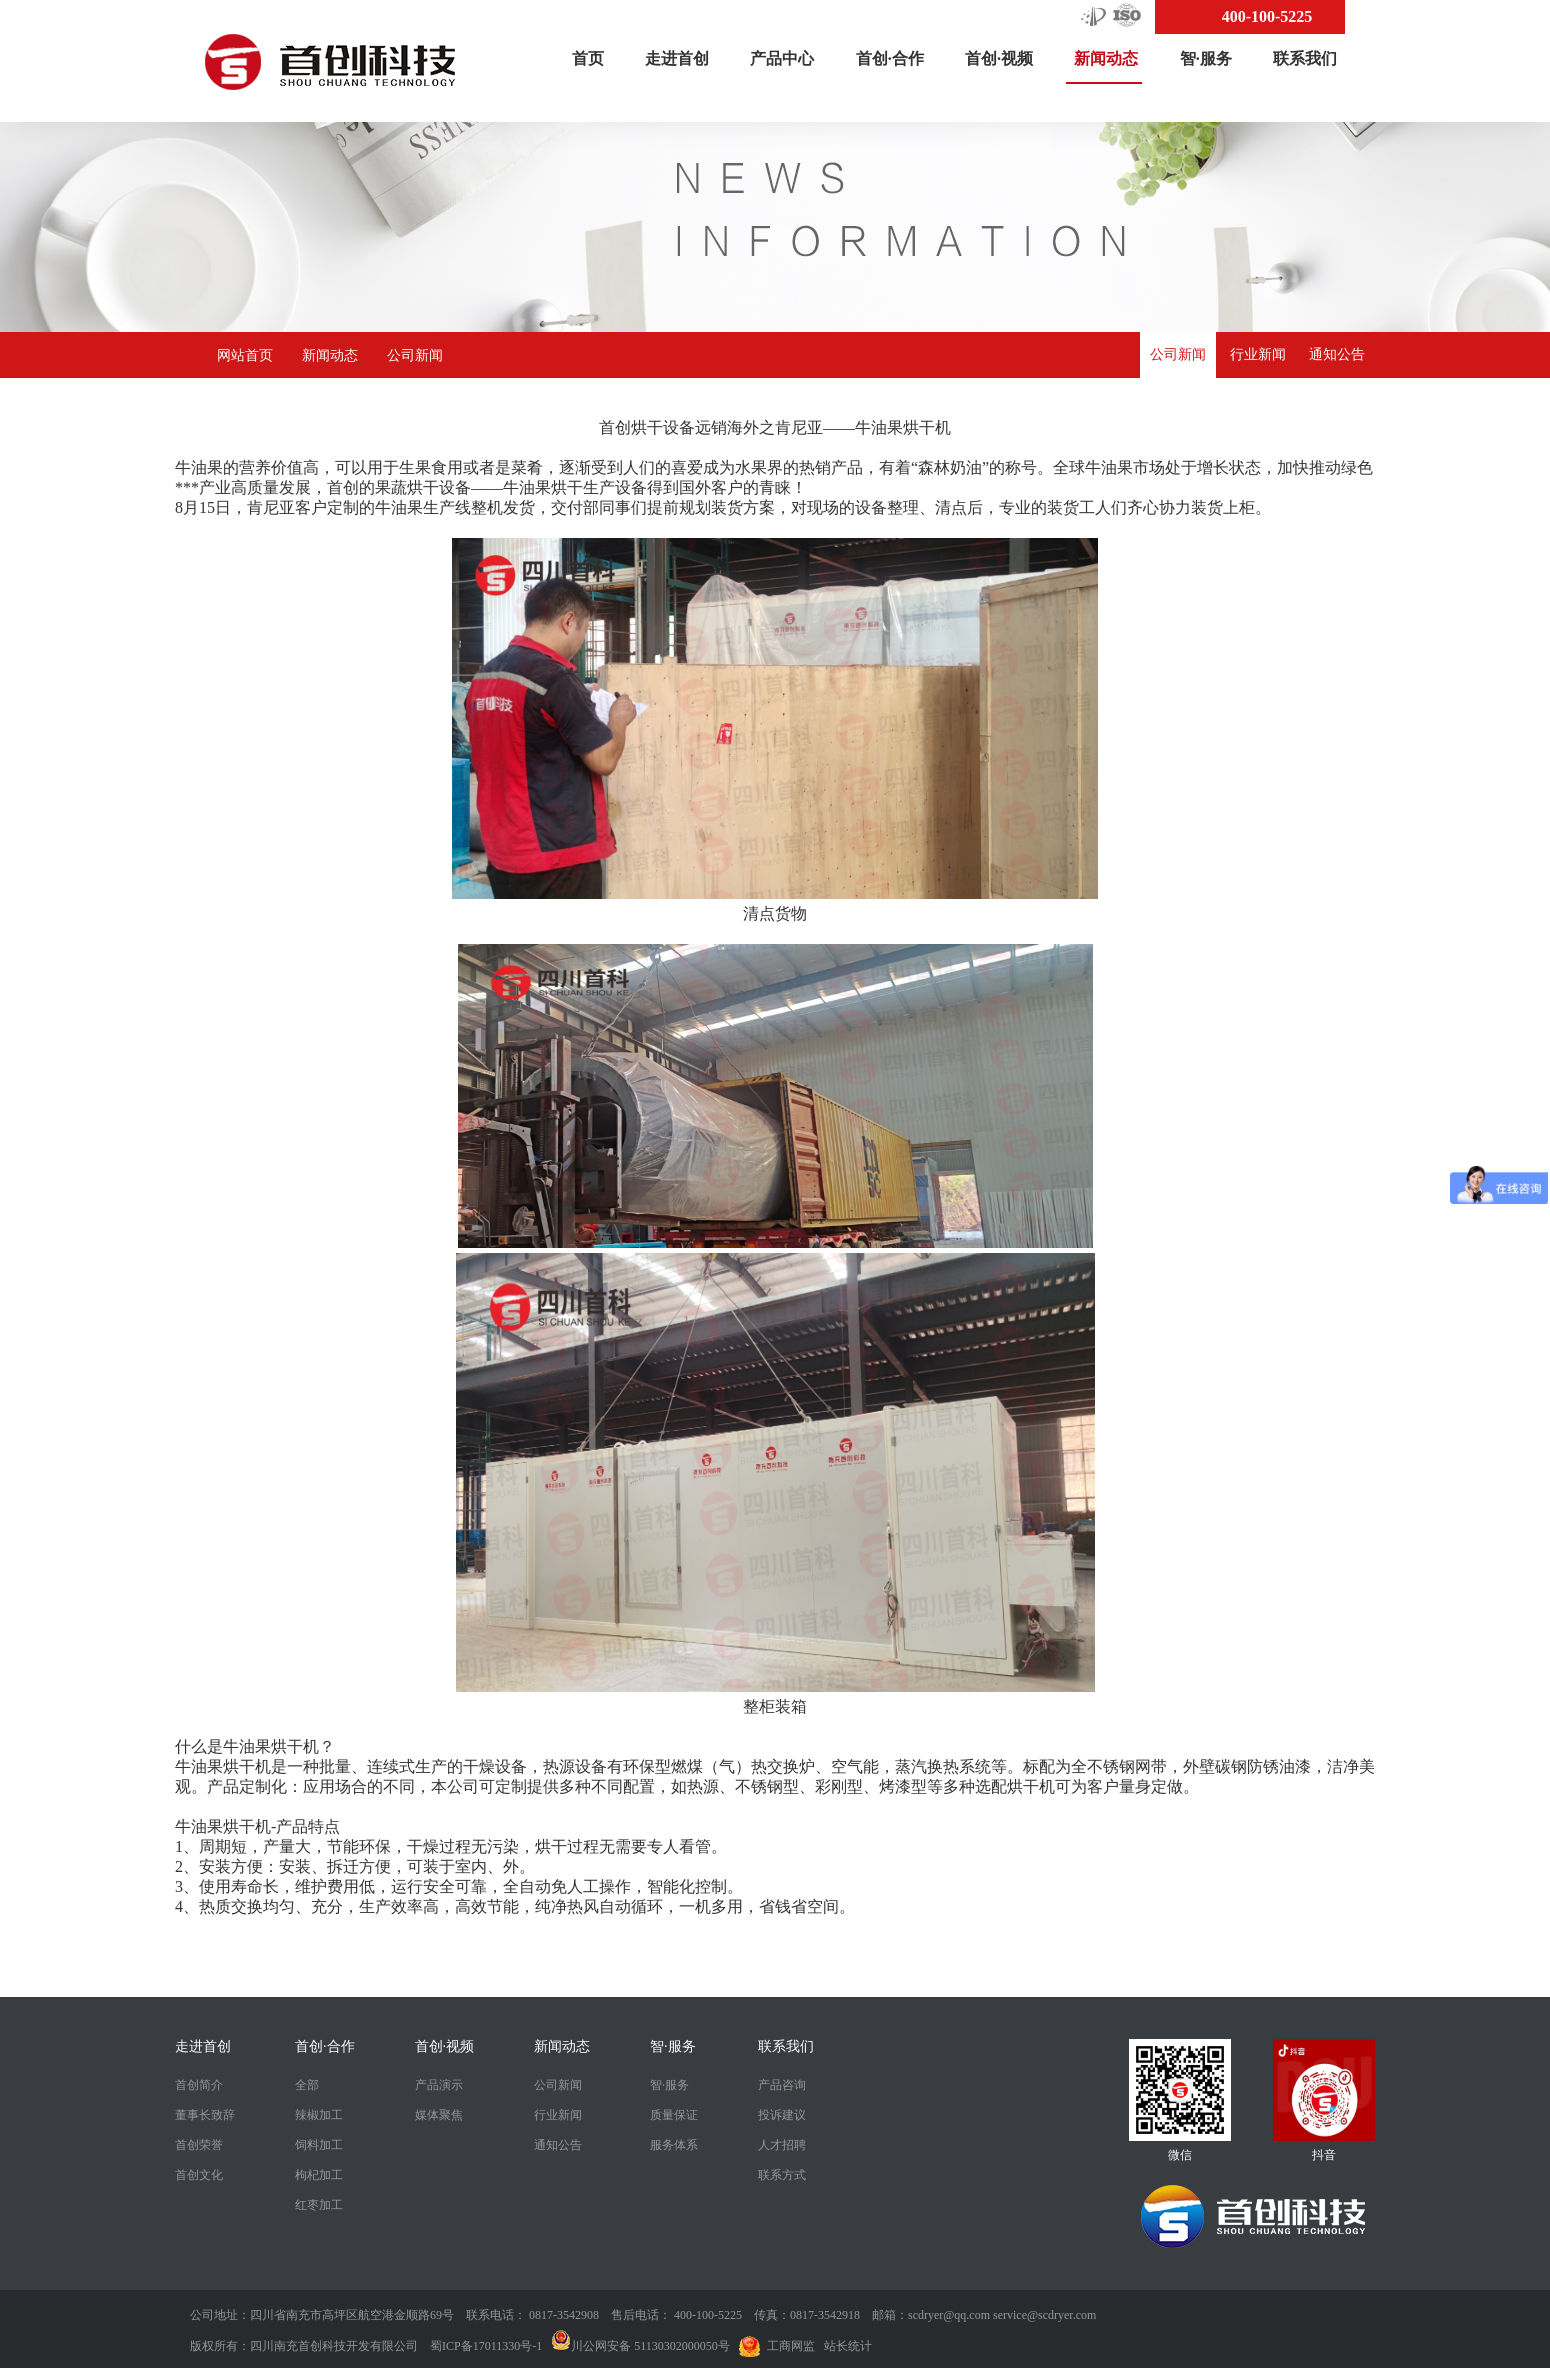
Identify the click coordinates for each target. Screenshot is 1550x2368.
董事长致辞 (205, 2115)
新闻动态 (1106, 67)
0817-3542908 (564, 2315)
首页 (588, 58)
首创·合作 (890, 58)
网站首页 (245, 355)
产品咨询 (782, 2085)
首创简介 (199, 2085)
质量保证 (674, 2115)
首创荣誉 (199, 2145)
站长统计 (848, 2346)
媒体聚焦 (439, 2115)
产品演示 (439, 2085)
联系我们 (1305, 58)
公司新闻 (415, 355)
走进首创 (677, 58)
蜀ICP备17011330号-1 (486, 2346)
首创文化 (199, 2175)
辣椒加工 (319, 2115)
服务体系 (674, 2145)
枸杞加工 (319, 2175)
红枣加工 (319, 2205)
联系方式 (782, 2175)
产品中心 (782, 58)
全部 (307, 2085)
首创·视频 (999, 58)
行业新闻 (1258, 354)
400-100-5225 (1267, 16)
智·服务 (1206, 58)
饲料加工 (319, 2145)
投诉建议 (782, 2115)
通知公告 (1337, 354)
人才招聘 (782, 2145)
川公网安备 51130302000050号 (640, 2346)
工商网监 (791, 2346)
